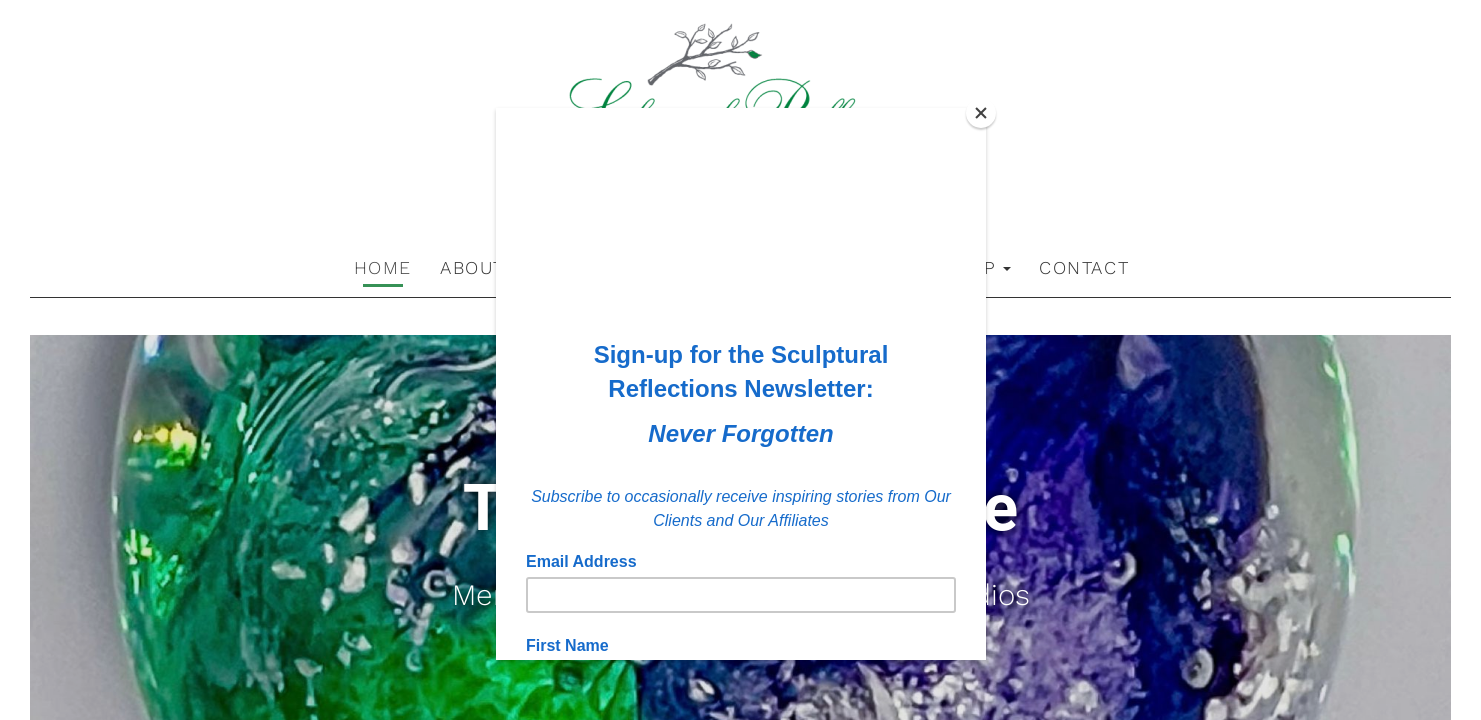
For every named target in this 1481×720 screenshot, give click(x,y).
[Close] (981, 113)
